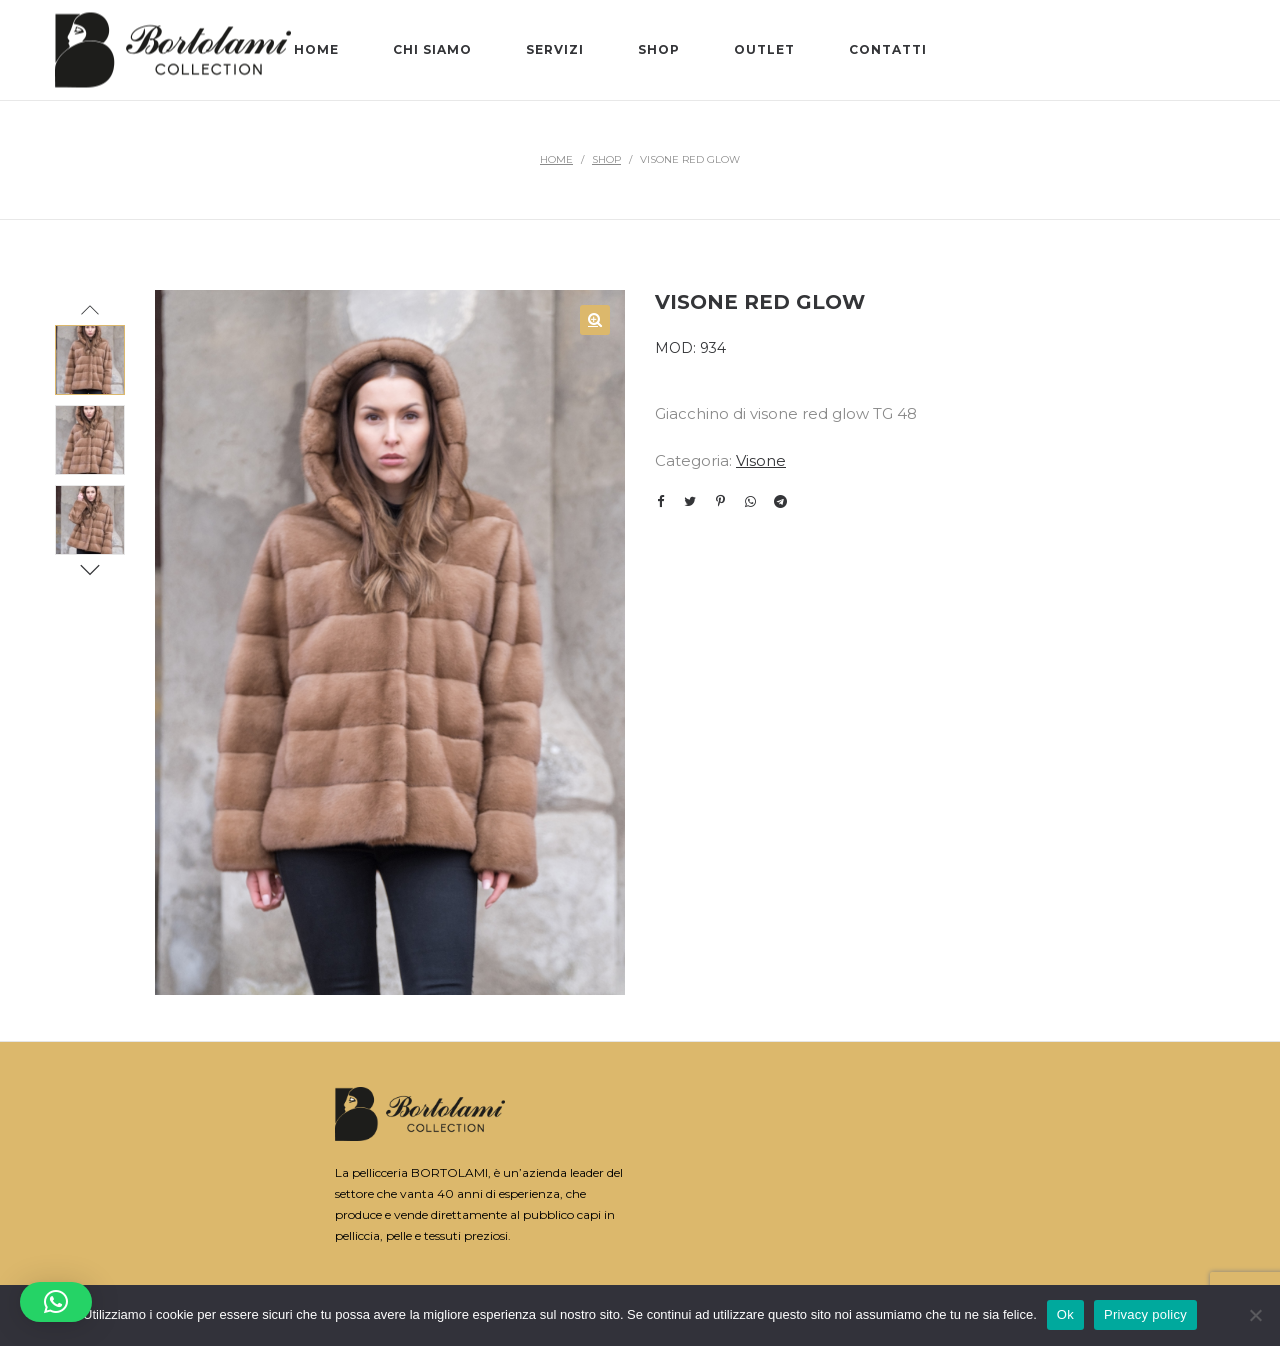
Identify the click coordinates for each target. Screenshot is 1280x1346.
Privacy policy (1145, 1306)
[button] (56, 1302)
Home (556, 159)
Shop (606, 159)
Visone (761, 460)
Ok (1065, 1306)
